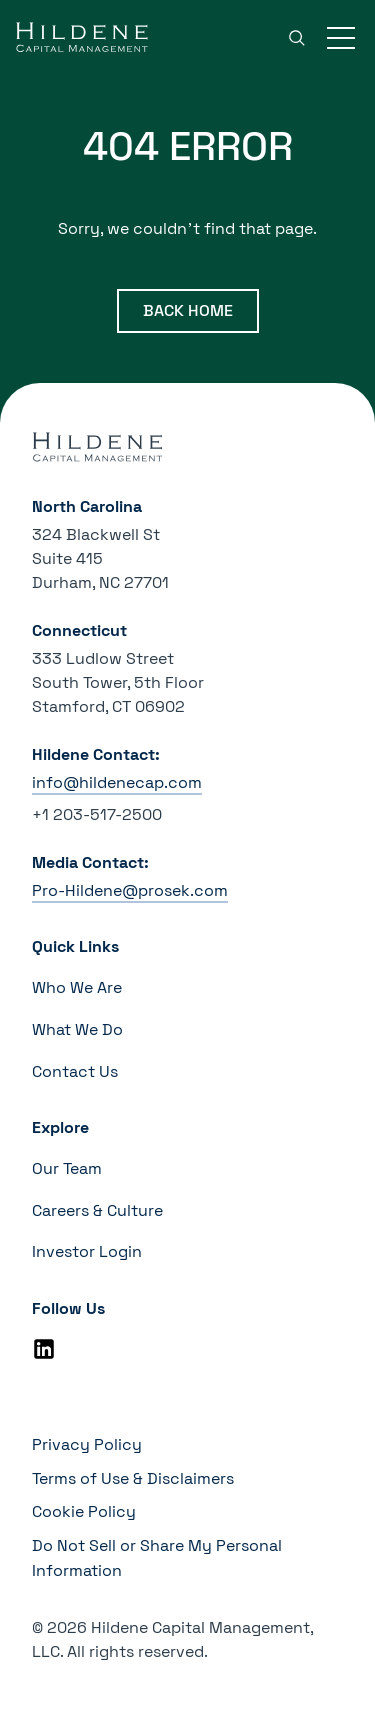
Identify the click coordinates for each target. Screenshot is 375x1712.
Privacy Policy (87, 1444)
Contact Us (75, 1071)
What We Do (77, 1029)
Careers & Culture (97, 1210)
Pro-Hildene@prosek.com (130, 890)
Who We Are (77, 987)
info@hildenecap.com (117, 782)
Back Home (188, 310)
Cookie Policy (84, 1511)
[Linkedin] (44, 1349)
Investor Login (87, 1251)
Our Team (67, 1168)
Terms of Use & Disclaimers (133, 1478)
